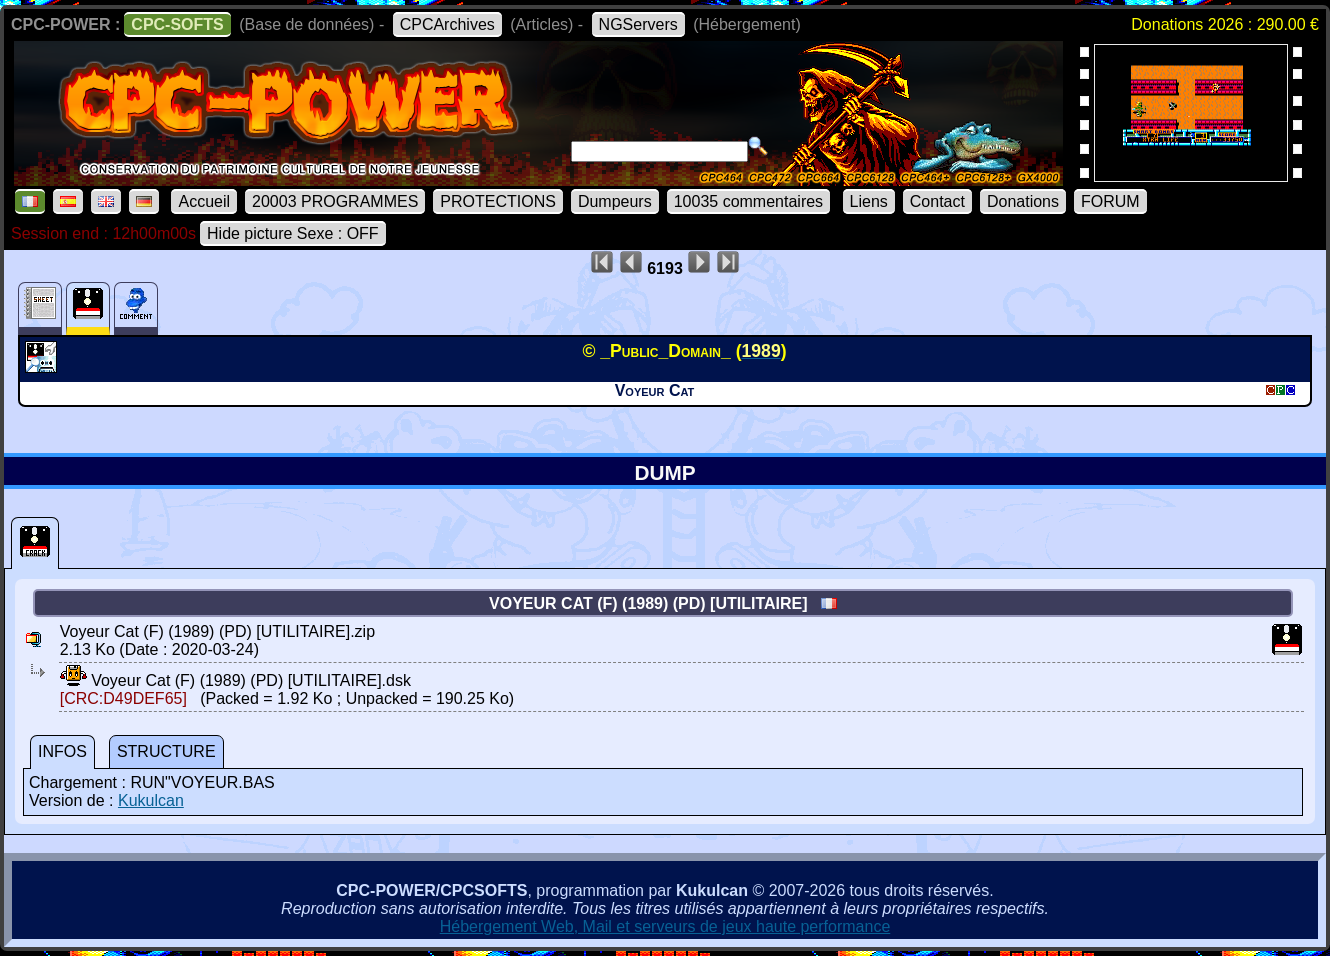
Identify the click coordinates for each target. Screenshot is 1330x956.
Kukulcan (151, 800)
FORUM (1110, 201)
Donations (1023, 201)
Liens (869, 201)
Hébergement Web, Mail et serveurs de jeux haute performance (665, 926)
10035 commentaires (748, 201)
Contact (937, 201)
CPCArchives (447, 24)
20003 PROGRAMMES (335, 201)
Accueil (204, 201)
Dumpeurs (615, 201)
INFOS (62, 751)
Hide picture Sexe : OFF (293, 233)
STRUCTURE (166, 751)
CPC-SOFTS (177, 24)
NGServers (638, 24)
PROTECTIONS (498, 201)
